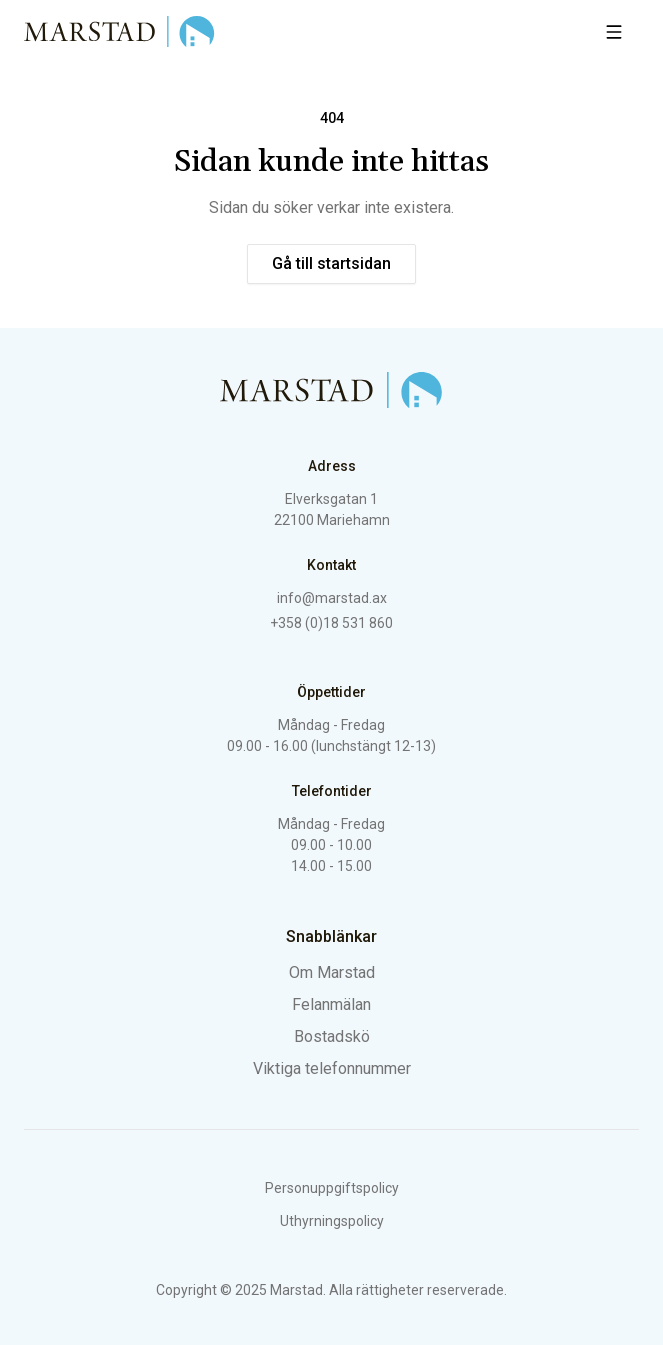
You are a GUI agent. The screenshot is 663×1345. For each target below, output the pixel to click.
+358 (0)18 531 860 (331, 623)
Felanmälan (331, 1004)
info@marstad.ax (332, 598)
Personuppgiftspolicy (332, 1188)
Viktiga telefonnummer (332, 1068)
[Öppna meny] (614, 32)
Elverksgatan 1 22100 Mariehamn (332, 509)
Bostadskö (332, 1036)
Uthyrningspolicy (332, 1221)
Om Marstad (332, 972)
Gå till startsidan (331, 263)
